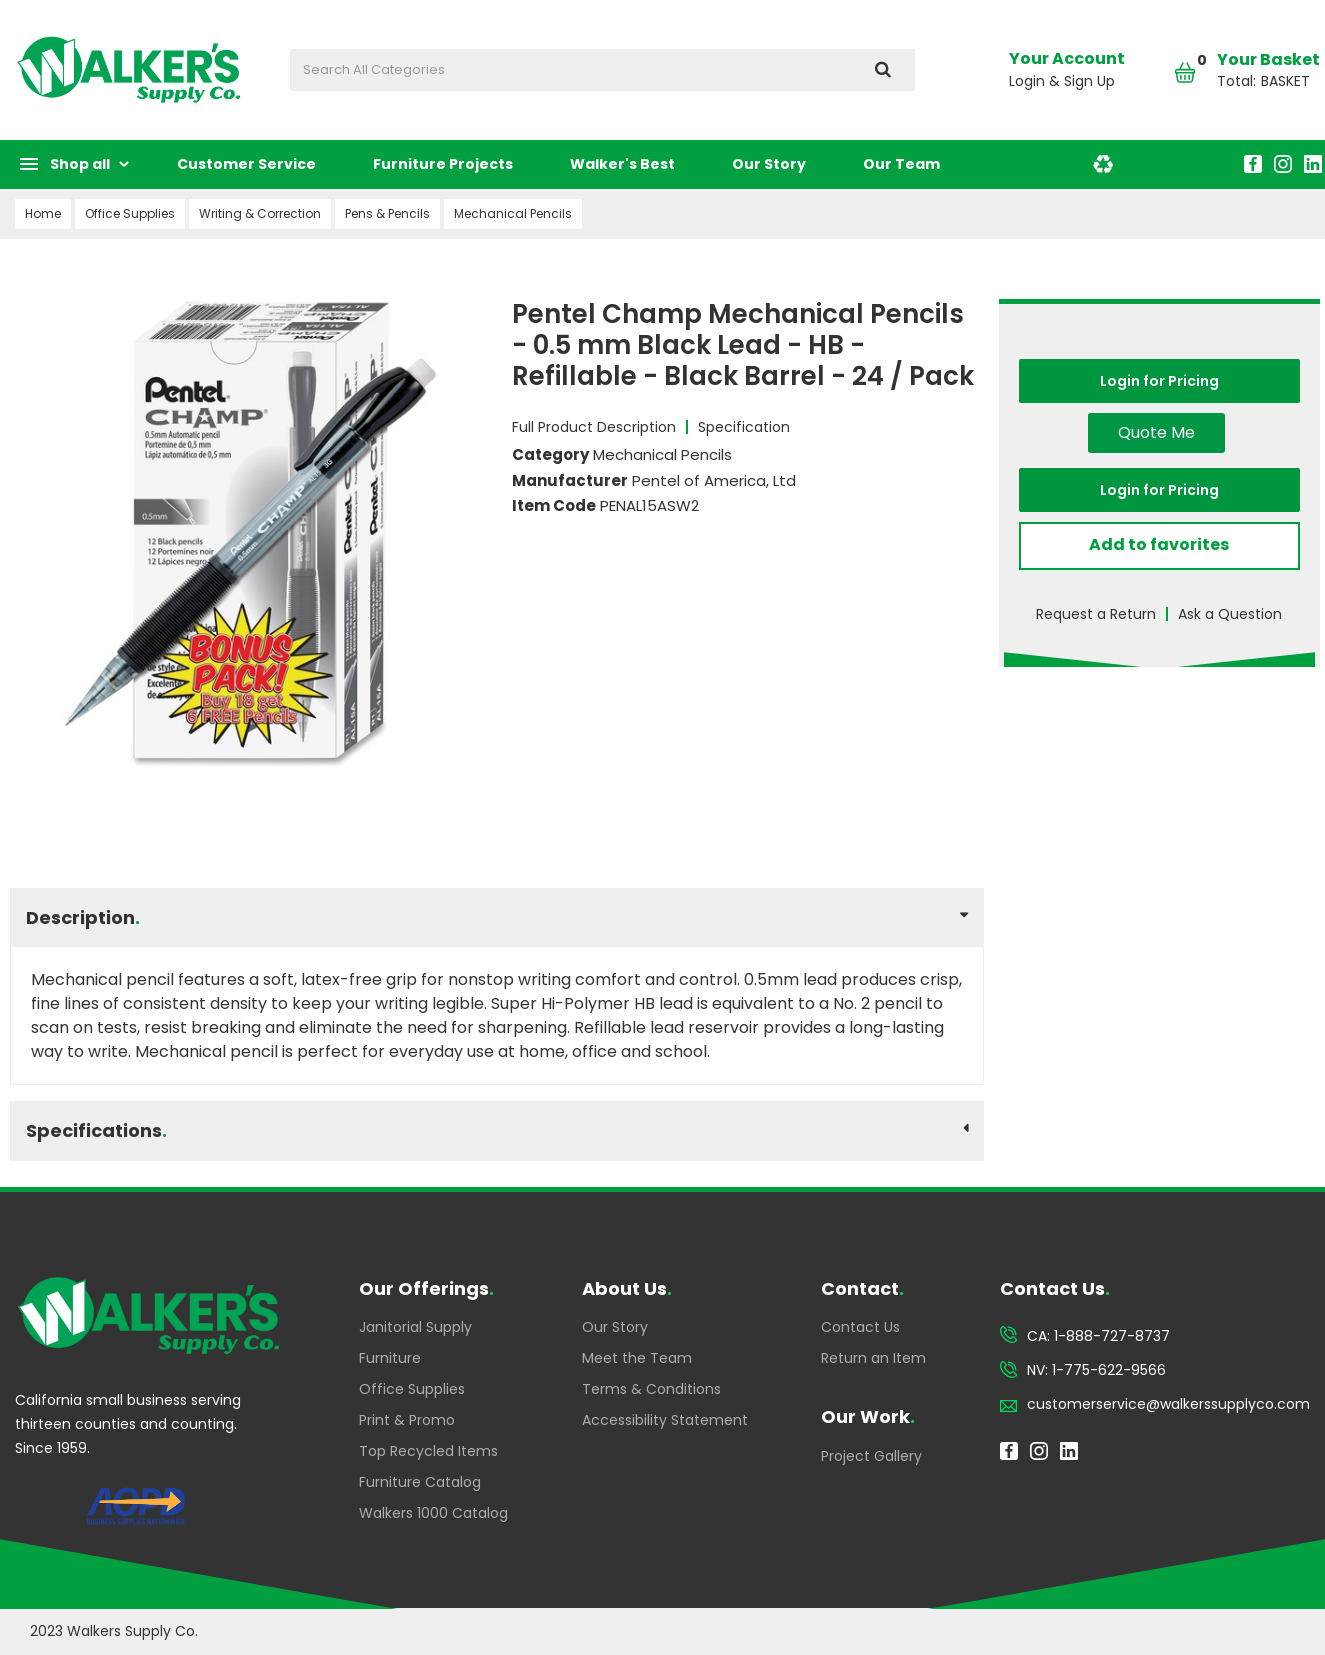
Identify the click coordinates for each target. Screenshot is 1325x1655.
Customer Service (246, 164)
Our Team (901, 164)
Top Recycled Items (428, 1451)
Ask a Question (1230, 614)
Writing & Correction (260, 213)
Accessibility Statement (665, 1420)
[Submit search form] (882, 70)
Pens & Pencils (387, 213)
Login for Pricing (1159, 381)
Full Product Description (594, 427)
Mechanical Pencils (513, 213)
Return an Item (873, 1358)
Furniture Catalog (420, 1482)
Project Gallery (871, 1456)
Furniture (390, 1358)
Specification (744, 427)
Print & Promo (407, 1420)
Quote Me (1156, 432)
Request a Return (1096, 614)
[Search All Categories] (602, 70)
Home (43, 213)
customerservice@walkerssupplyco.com (1168, 1404)
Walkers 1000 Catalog (433, 1513)
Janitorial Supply (415, 1327)
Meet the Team (637, 1358)
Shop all (80, 164)
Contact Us (860, 1327)
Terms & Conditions (651, 1389)
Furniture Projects (443, 164)
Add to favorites (1159, 544)
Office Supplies (130, 213)
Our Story (769, 164)
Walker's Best (622, 164)
